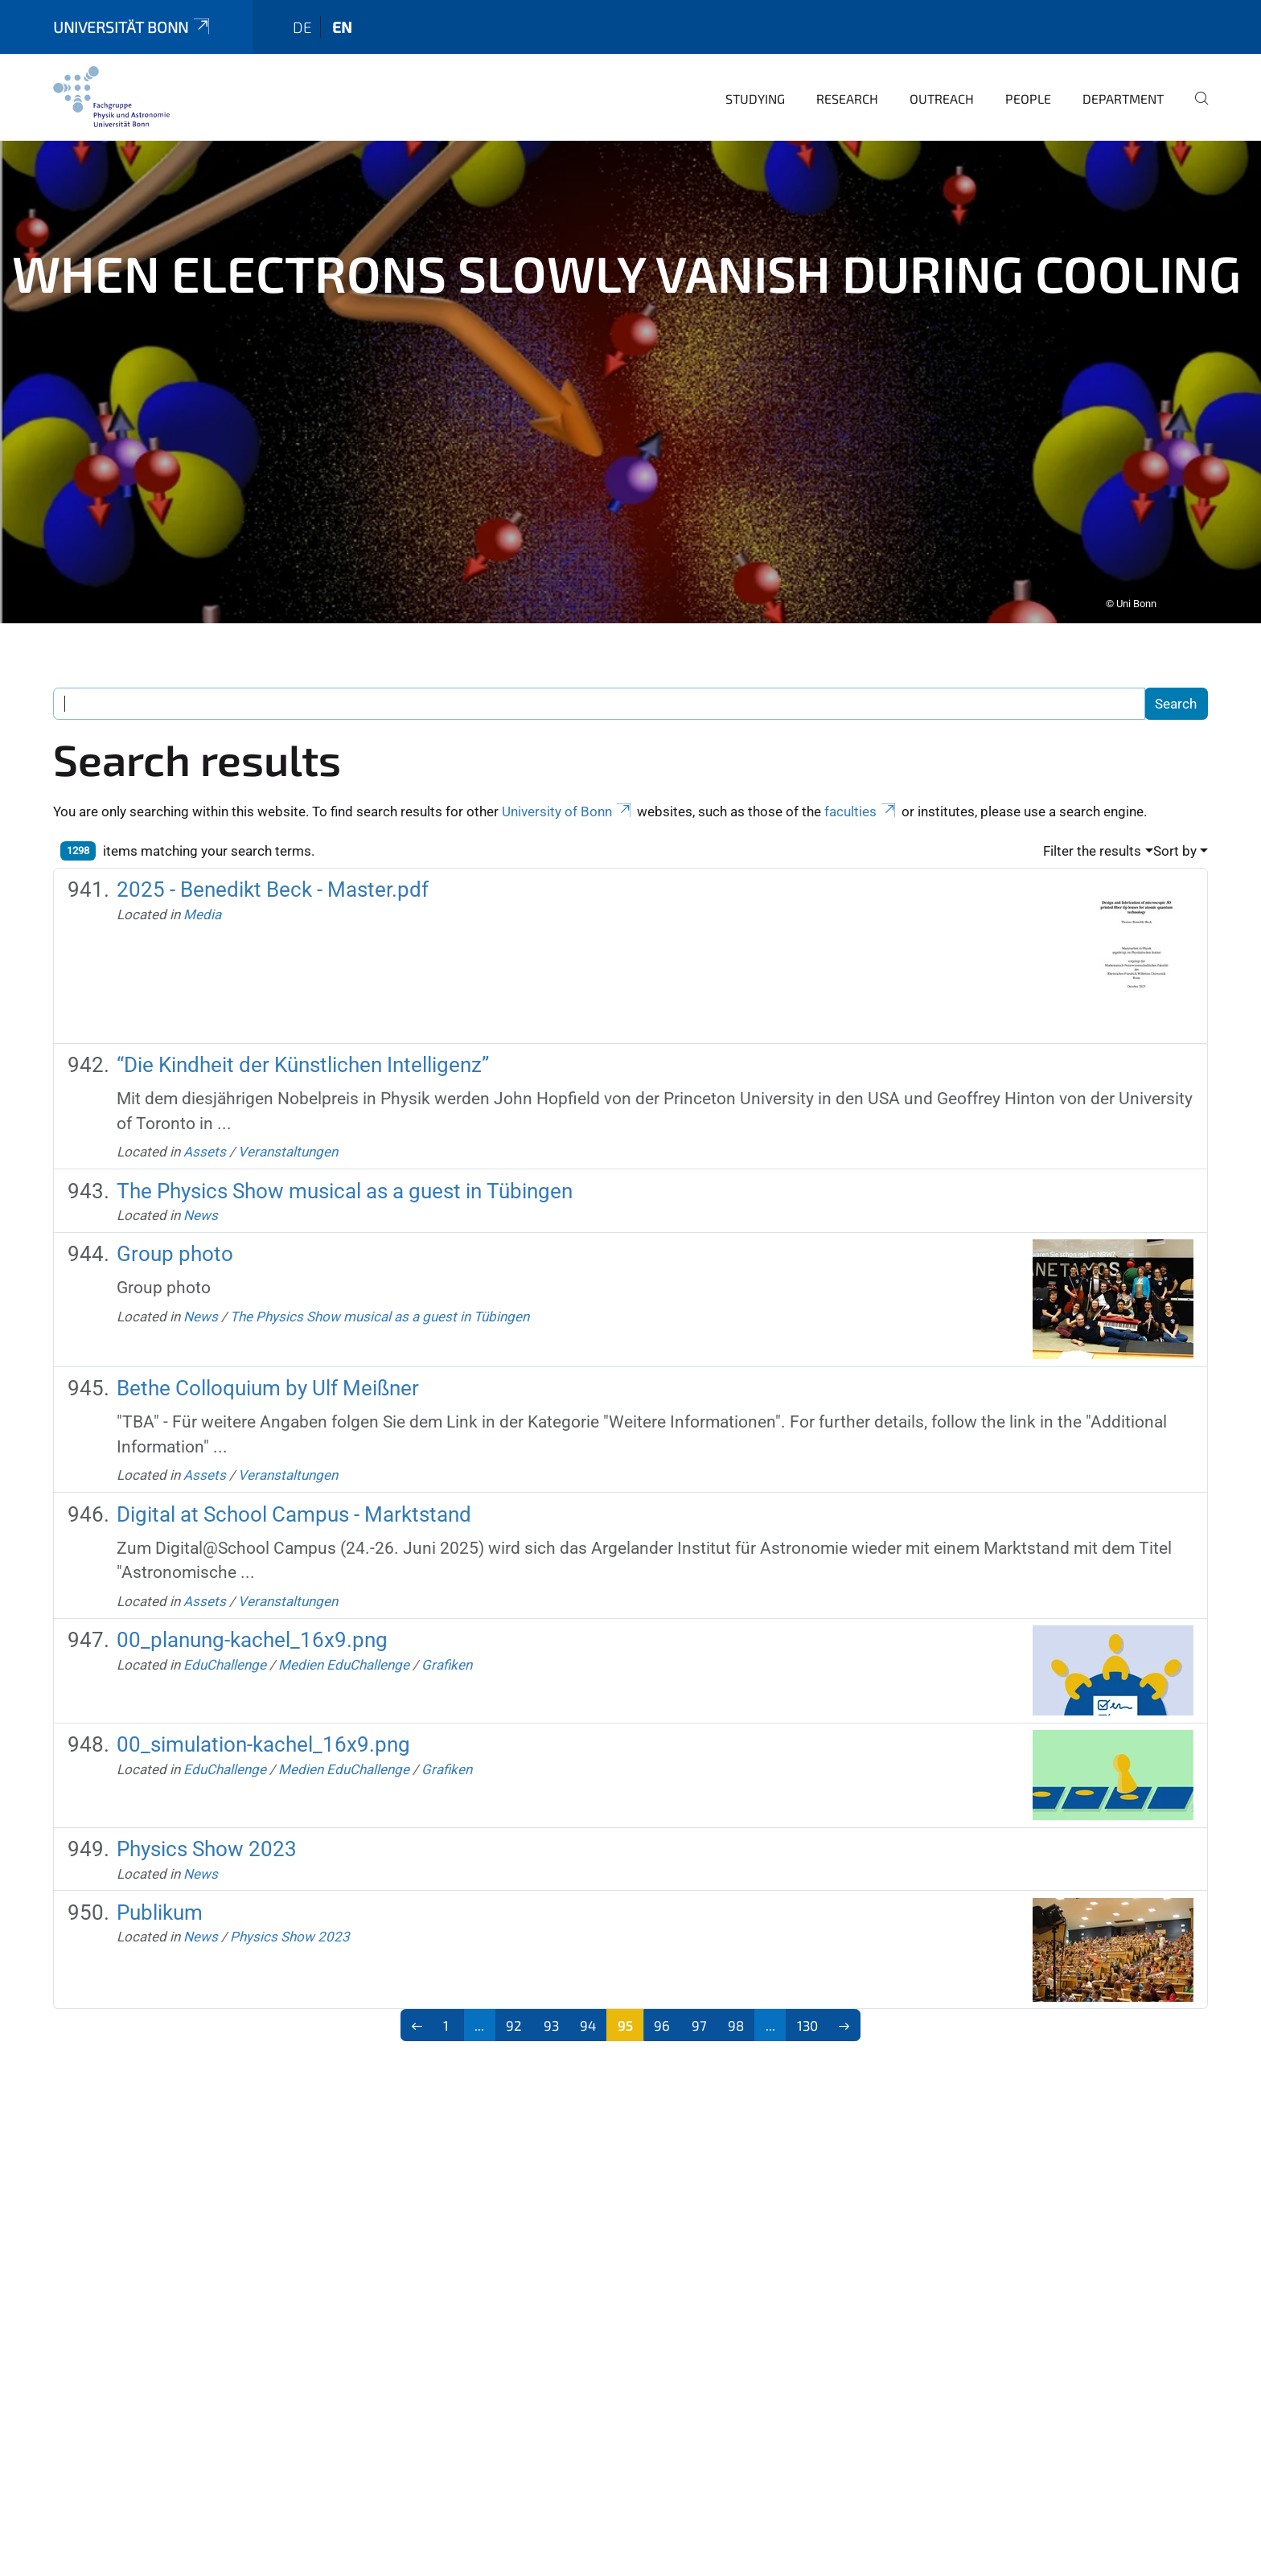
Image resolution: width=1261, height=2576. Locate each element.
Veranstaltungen (288, 1115)
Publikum (160, 1876)
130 (807, 1989)
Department (1123, 62)
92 (514, 1989)
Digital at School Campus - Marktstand (294, 1478)
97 (699, 1989)
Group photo (175, 1218)
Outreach (942, 62)
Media (202, 878)
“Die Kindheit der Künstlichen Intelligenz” (303, 1029)
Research (847, 62)
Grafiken (446, 1629)
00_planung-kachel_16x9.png (252, 1604)
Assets (204, 1115)
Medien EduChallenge (343, 1629)
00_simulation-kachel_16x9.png (263, 1708)
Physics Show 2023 (207, 1813)
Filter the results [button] (1092, 815)
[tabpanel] (630, 346)
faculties (861, 775)
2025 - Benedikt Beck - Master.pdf (273, 853)
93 (551, 1989)
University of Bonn (568, 775)
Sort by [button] (1175, 815)
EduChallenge (224, 1629)
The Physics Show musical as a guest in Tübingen (345, 1155)
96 (662, 1989)
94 (588, 1989)
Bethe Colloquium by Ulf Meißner (268, 1352)
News (200, 1179)
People (1028, 62)
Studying (755, 62)
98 (736, 1989)
